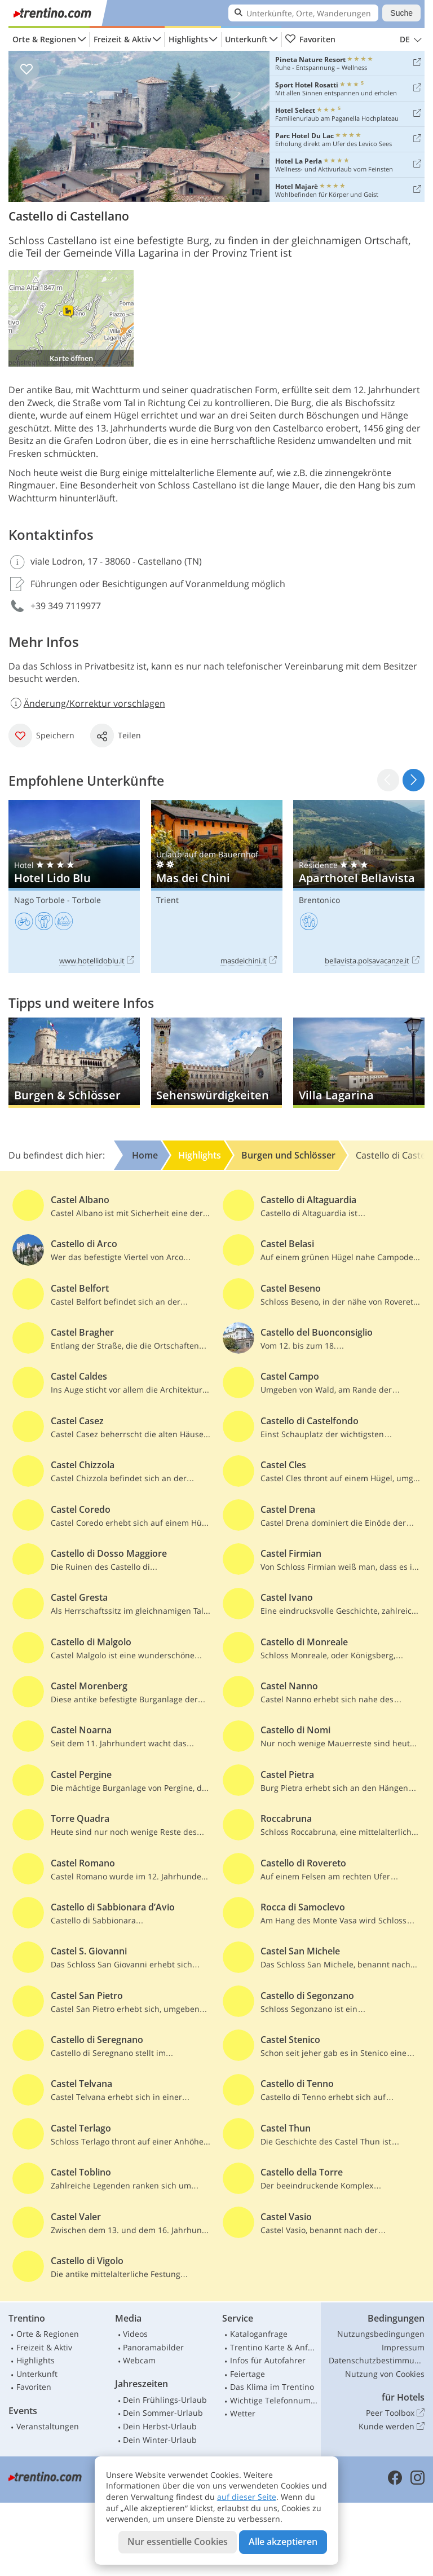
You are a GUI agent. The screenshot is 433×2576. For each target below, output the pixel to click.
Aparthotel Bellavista (359, 886)
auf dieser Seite (246, 2496)
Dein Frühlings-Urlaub (165, 2399)
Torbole (86, 900)
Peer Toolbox (395, 2413)
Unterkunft (246, 39)
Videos (135, 2333)
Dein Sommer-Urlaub (163, 2412)
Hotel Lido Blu (74, 886)
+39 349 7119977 (65, 606)
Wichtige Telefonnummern (274, 2400)
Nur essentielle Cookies (177, 2541)
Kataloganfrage (259, 2333)
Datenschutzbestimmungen (377, 2360)
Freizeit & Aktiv (122, 39)
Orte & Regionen (44, 39)
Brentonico (319, 900)
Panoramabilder (153, 2347)
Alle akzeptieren (283, 2541)
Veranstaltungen (47, 2426)
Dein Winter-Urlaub (160, 2439)
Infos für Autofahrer (268, 2360)
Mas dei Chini (216, 886)
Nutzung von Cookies (385, 2373)
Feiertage (247, 2373)
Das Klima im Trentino (272, 2386)
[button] (414, 780)
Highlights (188, 39)
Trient (167, 900)
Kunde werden (392, 2426)
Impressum (403, 2347)
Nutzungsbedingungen (381, 2333)
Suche (401, 12)
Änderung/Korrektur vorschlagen (86, 703)
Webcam (139, 2360)
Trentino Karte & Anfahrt (274, 2347)
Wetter (242, 2413)
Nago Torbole (39, 900)
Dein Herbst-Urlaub (160, 2426)
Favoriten (310, 39)
